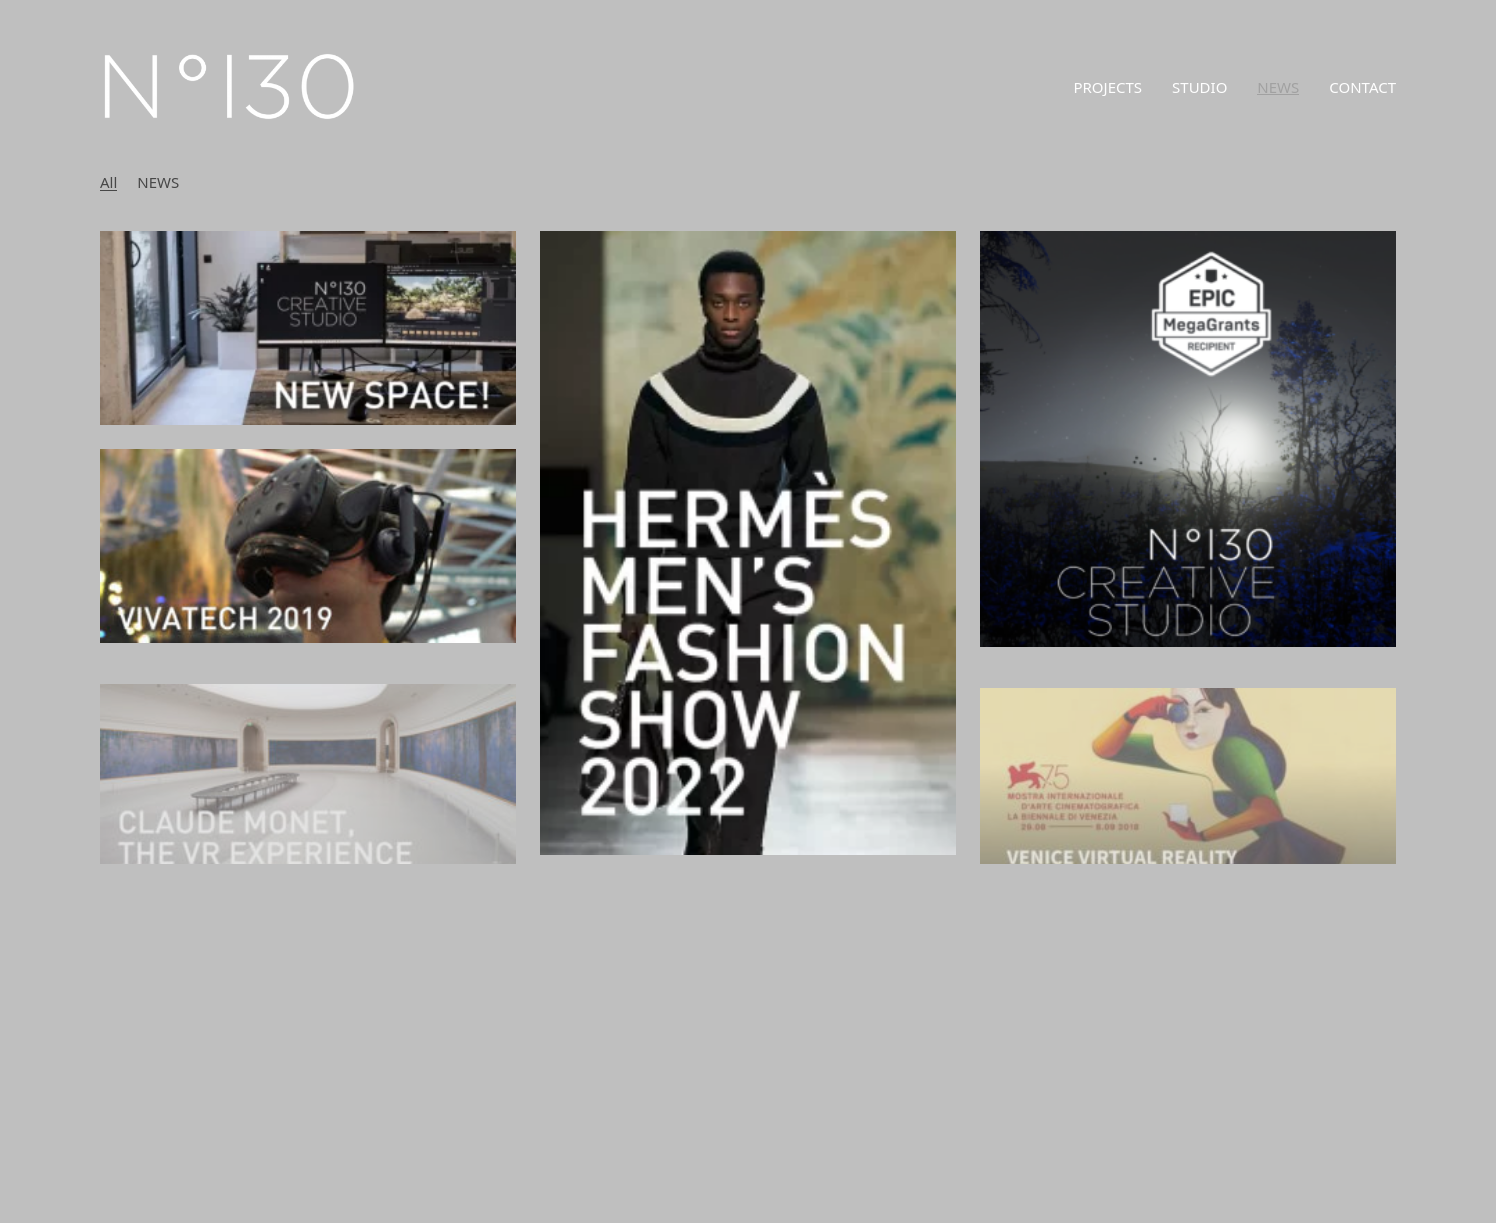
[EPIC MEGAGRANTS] (1188, 439)
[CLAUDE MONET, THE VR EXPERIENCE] (308, 794)
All (108, 182)
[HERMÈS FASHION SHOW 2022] (748, 543)
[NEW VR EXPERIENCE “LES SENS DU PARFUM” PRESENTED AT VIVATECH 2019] (308, 546)
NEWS (158, 182)
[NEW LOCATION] (308, 328)
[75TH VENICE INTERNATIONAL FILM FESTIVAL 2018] (1188, 796)
